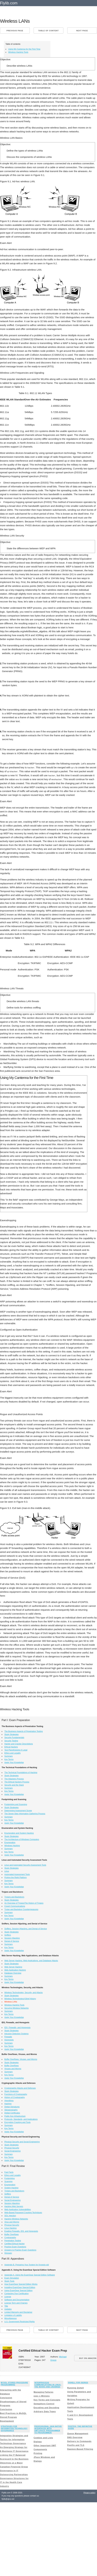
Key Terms (8, 1759)
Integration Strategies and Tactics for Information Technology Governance (14, 2439)
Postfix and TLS (75, 2445)
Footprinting (9, 2178)
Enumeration (9, 1842)
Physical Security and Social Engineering (22, 2141)
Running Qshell (75, 2387)
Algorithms (9, 2100)
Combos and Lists (43, 2437)
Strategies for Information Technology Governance (14, 2428)
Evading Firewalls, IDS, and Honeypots (21, 2231)
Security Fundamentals (14, 1737)
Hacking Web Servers (13, 2206)
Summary (8, 1756)
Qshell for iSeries (78, 2382)
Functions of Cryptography (15, 2094)
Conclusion (6, 2397)
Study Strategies (11, 1734)
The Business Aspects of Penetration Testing (23, 1731)
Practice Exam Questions (15, 2246)
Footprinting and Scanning (15, 1804)
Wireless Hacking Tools (18, 52)
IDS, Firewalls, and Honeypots (17, 2027)
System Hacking (11, 2187)
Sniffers (7, 1934)
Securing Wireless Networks (16, 2007)
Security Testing (11, 1740)
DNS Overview (74, 2437)
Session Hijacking (12, 1938)
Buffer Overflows (11, 2065)
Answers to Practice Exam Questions (20, 2249)
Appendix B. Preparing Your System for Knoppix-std (26, 2264)
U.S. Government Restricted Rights (19, 2321)
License (7, 2296)
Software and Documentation (16, 2299)
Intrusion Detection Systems (16, 2033)
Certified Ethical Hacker (14, 2243)
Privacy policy (89, 2492)
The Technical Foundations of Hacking (20, 1772)
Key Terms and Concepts (47, 2399)
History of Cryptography (14, 2097)
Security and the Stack (14, 1784)
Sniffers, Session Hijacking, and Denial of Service (25, 1928)
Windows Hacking (12, 1845)
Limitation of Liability (13, 2315)
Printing (38, 2453)
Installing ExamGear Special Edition (19, 2287)
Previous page (14, 31)
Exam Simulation (11, 2278)
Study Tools (9, 2281)
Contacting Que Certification (16, 2293)
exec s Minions (42, 2395)
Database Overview (12, 1972)
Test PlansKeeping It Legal (15, 1750)
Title (6, 2305)
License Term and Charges (15, 2302)
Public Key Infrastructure (15, 2116)
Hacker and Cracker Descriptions (18, 1743)
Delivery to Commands (79, 2441)
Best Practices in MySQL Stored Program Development (13, 2417)
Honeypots (9, 2039)
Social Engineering (12, 2151)
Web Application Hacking (15, 1969)
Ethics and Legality (12, 1753)
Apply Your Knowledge (14, 1762)
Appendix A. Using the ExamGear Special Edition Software (29, 2274)
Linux (6, 1871)
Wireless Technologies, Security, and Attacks (23, 1992)
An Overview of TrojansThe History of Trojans (23, 1903)
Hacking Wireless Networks (16, 2218)
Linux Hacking (10, 2228)
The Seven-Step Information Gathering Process (24, 1813)
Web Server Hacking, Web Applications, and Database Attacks (31, 1960)
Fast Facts (8, 2172)
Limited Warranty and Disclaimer (18, 2312)
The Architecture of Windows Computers (21, 1839)
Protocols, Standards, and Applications (21, 2119)
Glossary (8, 2252)
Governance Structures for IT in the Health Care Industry (14, 2482)
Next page (82, 31)
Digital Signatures (12, 2106)
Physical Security (11, 2147)
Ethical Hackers (11, 1746)
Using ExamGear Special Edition (18, 2290)
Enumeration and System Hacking (19, 1833)
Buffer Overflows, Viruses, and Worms (20, 2059)
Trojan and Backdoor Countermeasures (21, 1909)
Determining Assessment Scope (18, 1810)
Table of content (48, 31)
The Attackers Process (14, 1778)
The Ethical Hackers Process (16, 1781)
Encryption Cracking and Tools (17, 2122)
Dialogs (38, 2441)
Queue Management (77, 2433)
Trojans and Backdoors (14, 1896)
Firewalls (8, 2036)
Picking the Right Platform (15, 1877)
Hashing (7, 2103)
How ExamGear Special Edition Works (21, 2284)
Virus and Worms (11, 2221)
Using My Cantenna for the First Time (24, 49)
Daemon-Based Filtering (80, 2449)
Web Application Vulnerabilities (17, 2209)
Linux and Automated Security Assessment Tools (25, 1865)
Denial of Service (11, 1941)
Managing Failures (43, 2391)
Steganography (10, 2109)
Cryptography (10, 2237)
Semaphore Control (44, 2403)
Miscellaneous (10, 2318)
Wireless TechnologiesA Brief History (20, 1998)
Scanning (8, 2181)
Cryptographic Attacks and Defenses (20, 2088)
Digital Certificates (12, 2112)
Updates (8, 2309)
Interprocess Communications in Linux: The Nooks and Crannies (47, 2384)
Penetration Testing (12, 2240)
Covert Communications (14, 1906)
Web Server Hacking (13, 1966)
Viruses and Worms (12, 2068)
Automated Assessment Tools (17, 1874)
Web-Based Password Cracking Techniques (23, 2212)
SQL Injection (10, 2215)
